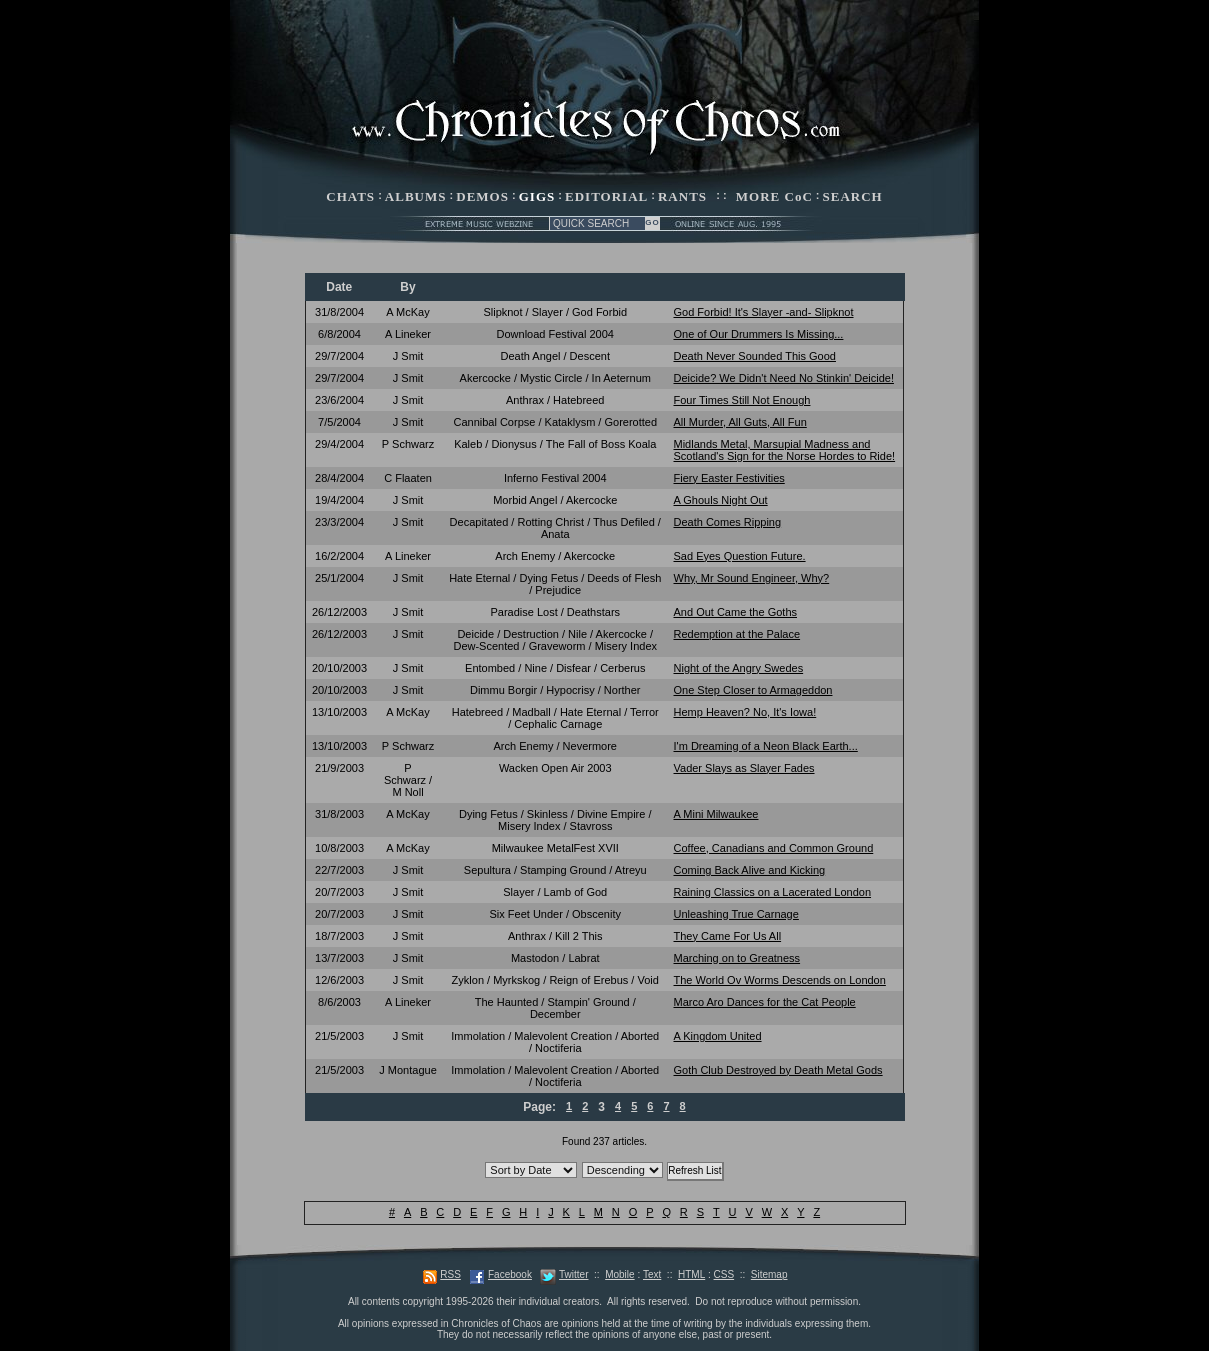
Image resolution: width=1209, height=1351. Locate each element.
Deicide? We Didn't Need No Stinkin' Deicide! (784, 378)
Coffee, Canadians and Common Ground (774, 848)
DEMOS (482, 196)
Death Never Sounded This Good (755, 356)
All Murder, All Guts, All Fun (740, 422)
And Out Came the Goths (736, 612)
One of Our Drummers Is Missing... (759, 334)
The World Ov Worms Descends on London (780, 980)
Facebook (510, 1274)
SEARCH (853, 196)
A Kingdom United (718, 1036)
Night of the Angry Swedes (739, 668)
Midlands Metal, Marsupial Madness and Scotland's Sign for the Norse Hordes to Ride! (785, 450)
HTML (691, 1274)
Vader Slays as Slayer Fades (744, 768)
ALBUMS (416, 196)
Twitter (573, 1274)
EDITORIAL (606, 196)
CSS (724, 1274)
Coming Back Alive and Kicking (750, 870)
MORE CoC (774, 196)
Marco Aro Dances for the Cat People (765, 1002)
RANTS (682, 196)
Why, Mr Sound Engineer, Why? (752, 578)
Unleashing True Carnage (736, 914)
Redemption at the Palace (737, 634)
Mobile (619, 1274)
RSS (450, 1274)
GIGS (537, 196)
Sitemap (769, 1274)
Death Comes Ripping (728, 522)
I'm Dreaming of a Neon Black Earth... (766, 746)
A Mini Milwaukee (716, 814)
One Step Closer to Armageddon (753, 690)
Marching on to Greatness (737, 958)
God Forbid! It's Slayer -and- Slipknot (764, 312)
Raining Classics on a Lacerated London (773, 892)
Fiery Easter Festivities (729, 478)
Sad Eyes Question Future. (740, 556)
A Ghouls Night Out (721, 500)
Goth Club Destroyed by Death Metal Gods (778, 1070)
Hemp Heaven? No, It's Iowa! (745, 712)
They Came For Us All (728, 936)
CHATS (350, 196)
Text (652, 1274)
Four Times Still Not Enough (742, 400)
